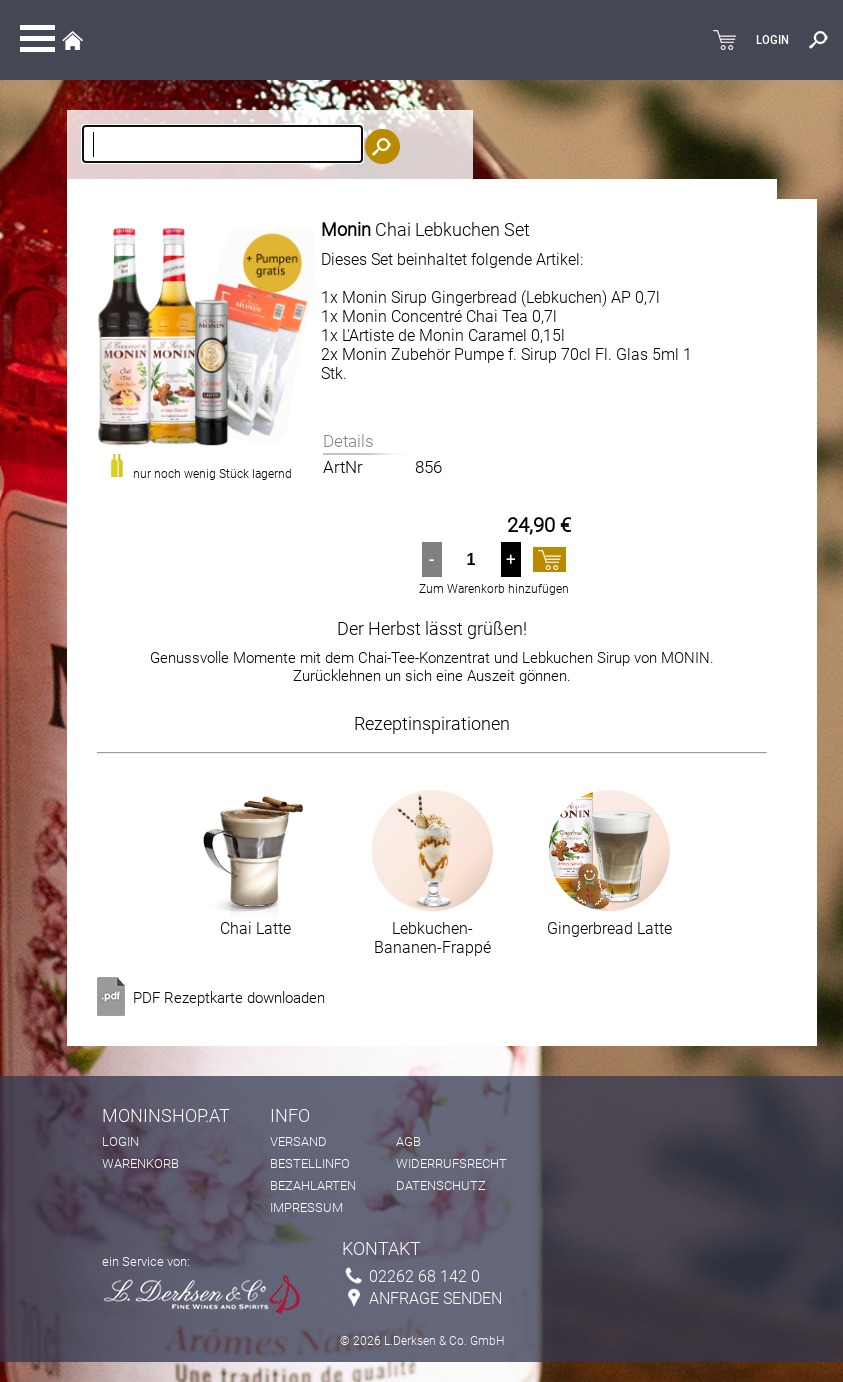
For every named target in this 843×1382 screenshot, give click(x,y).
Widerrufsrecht (451, 1163)
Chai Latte (255, 921)
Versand (298, 1141)
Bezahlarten (313, 1185)
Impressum (306, 1207)
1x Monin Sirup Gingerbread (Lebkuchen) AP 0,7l (490, 297)
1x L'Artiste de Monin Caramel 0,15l (443, 335)
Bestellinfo (310, 1163)
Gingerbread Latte (609, 921)
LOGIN (772, 40)
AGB (408, 1141)
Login (120, 1141)
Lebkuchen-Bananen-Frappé (432, 930)
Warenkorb (140, 1163)
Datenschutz (441, 1185)
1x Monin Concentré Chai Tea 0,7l (439, 316)
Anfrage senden (435, 1298)
